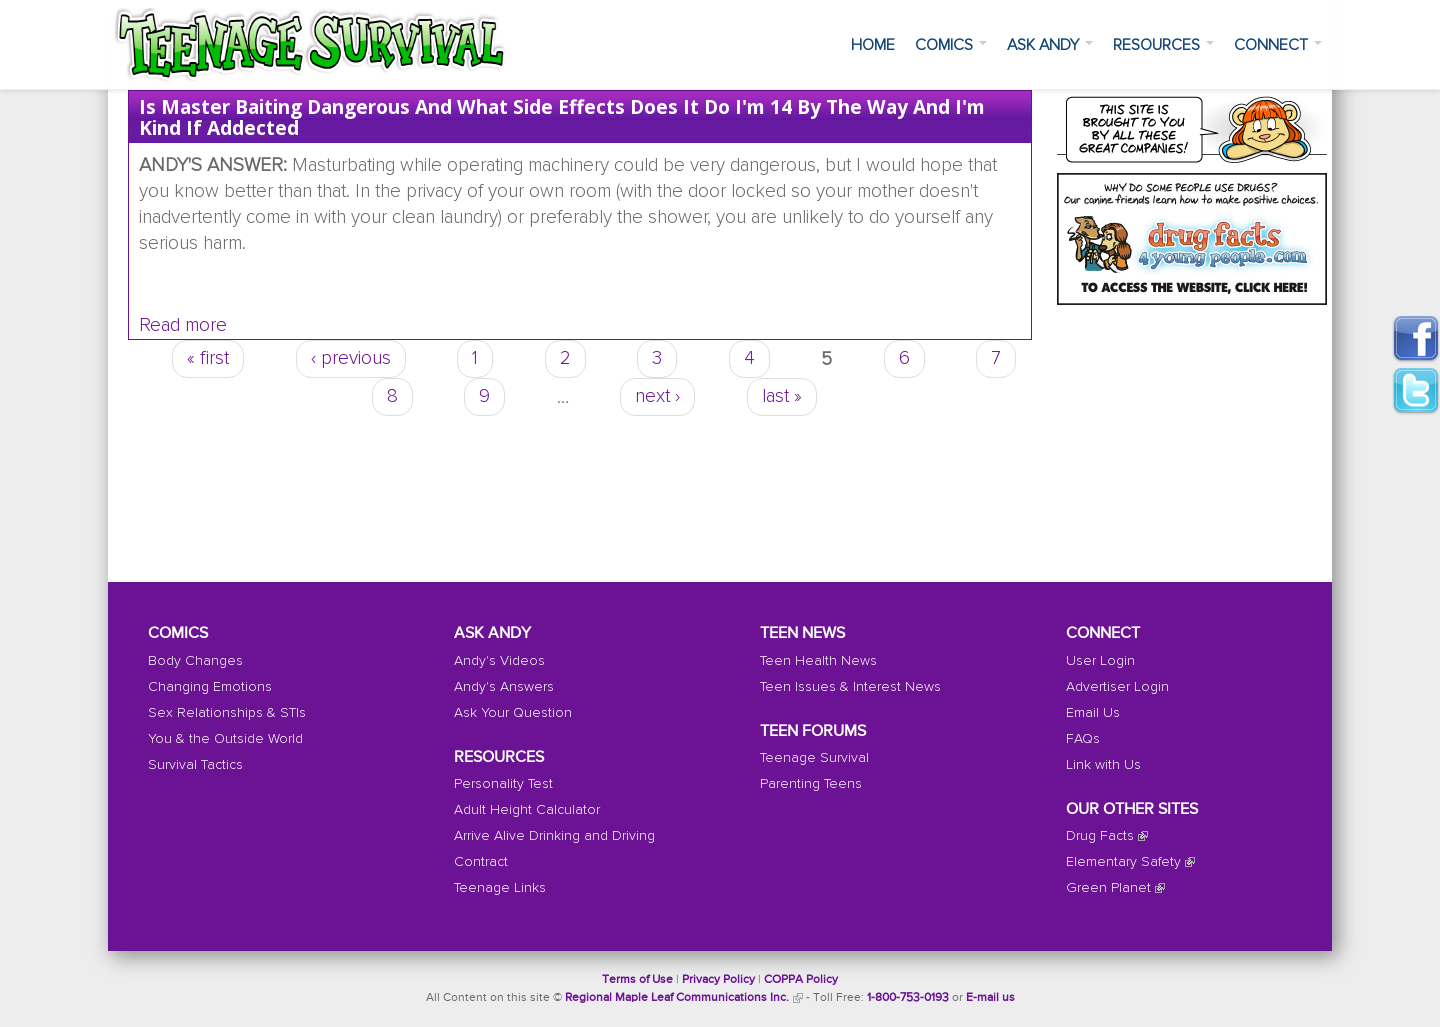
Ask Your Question (513, 713)
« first (208, 358)
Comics (951, 45)
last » (782, 396)
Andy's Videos (499, 661)
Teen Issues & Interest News (850, 687)
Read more (183, 325)
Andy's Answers (504, 687)
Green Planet (1108, 888)
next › (657, 396)
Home (873, 45)
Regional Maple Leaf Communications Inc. (677, 998)
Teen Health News (818, 661)
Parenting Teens (811, 784)
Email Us (1093, 713)
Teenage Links (500, 888)
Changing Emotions (210, 687)
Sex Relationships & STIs (227, 713)
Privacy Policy (718, 980)
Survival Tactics (195, 765)
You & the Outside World (225, 739)
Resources (1163, 45)
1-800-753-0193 (908, 998)
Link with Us (1103, 765)
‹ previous (351, 358)
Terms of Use (637, 980)
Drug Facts (1100, 836)
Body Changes (195, 661)
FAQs (1083, 739)
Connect (1278, 45)
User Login (1100, 661)
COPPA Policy (801, 980)
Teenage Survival (814, 758)
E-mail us (990, 998)
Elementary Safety (1123, 862)
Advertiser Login (1117, 687)
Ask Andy (1050, 45)
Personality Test (503, 784)
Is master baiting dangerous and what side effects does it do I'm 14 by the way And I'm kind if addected (562, 117)
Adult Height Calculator (527, 810)
